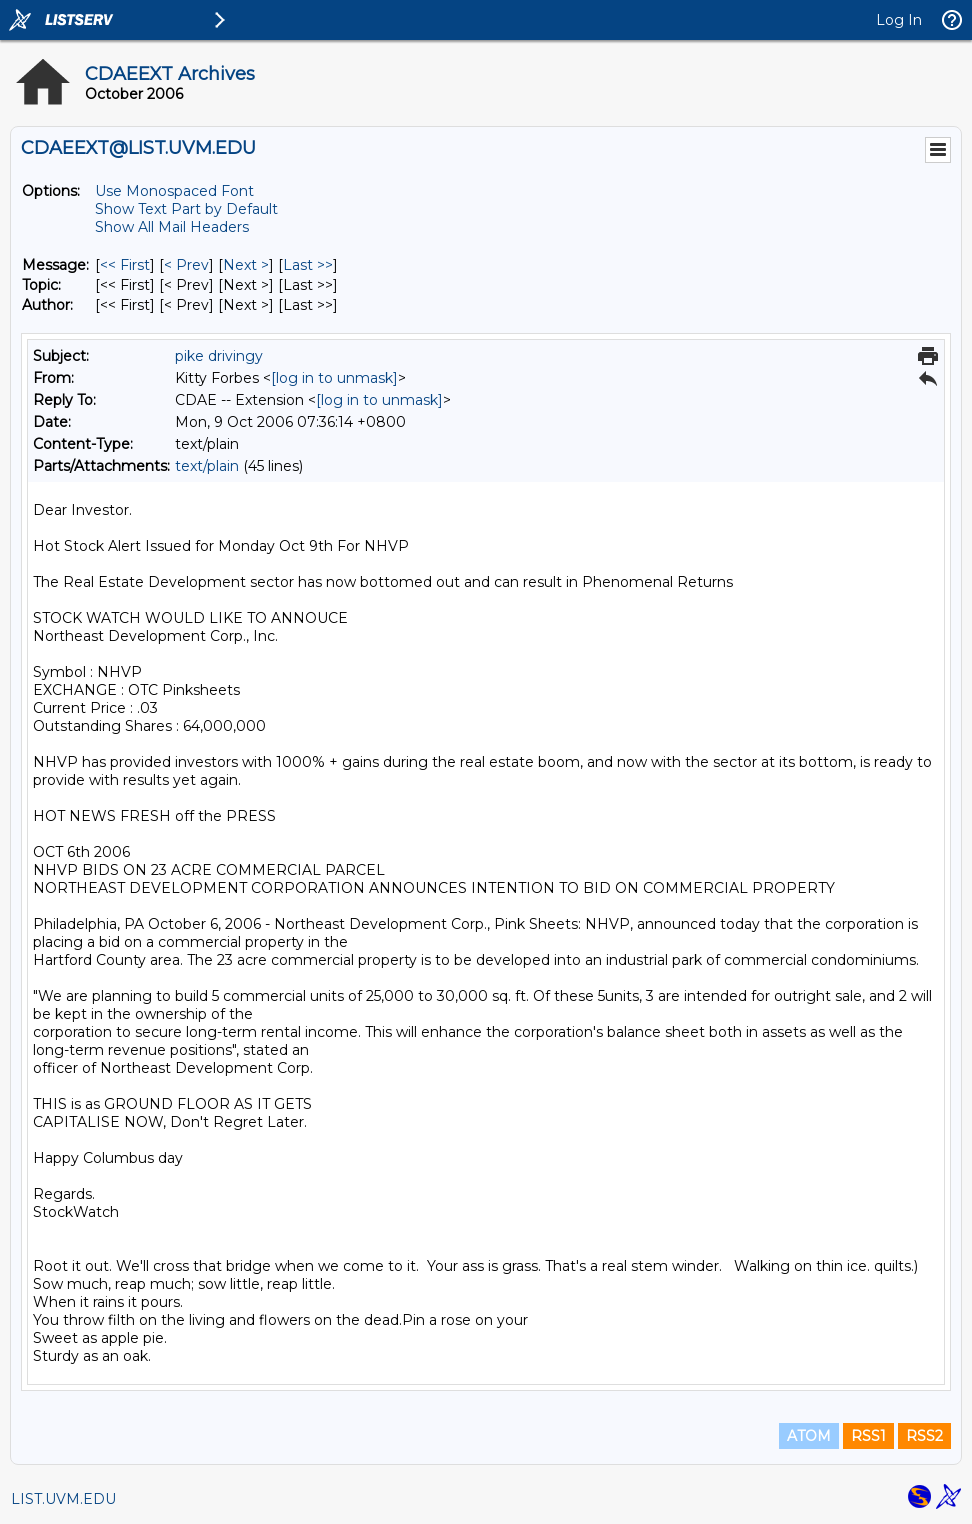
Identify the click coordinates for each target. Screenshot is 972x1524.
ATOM (809, 1436)
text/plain (207, 466)
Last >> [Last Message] (308, 265)
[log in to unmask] (334, 378)
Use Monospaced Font (174, 191)
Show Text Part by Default (186, 209)
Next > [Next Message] (246, 265)
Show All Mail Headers (172, 227)
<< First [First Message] (125, 265)
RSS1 (868, 1436)
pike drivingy (219, 356)
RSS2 (924, 1436)
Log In (899, 20)
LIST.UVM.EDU (63, 1499)
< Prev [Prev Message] (186, 265)
